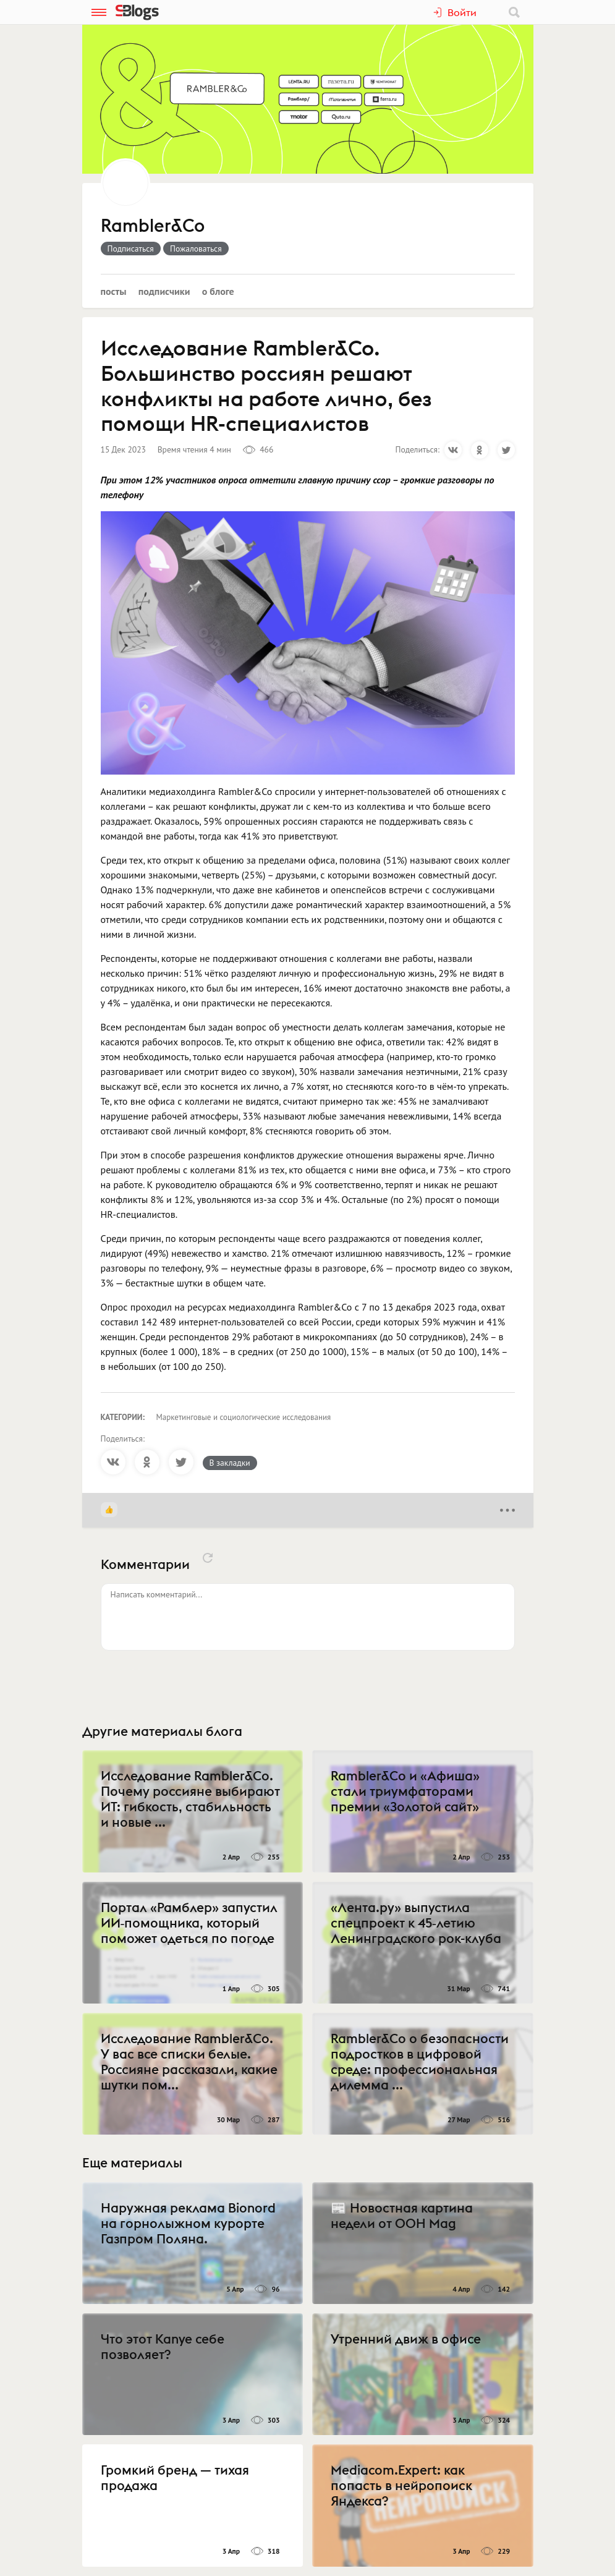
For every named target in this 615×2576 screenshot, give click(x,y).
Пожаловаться (196, 248)
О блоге (218, 291)
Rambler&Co (153, 226)
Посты (114, 291)
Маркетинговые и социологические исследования (243, 1417)
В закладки (230, 1462)
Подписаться (131, 248)
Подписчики (164, 291)
